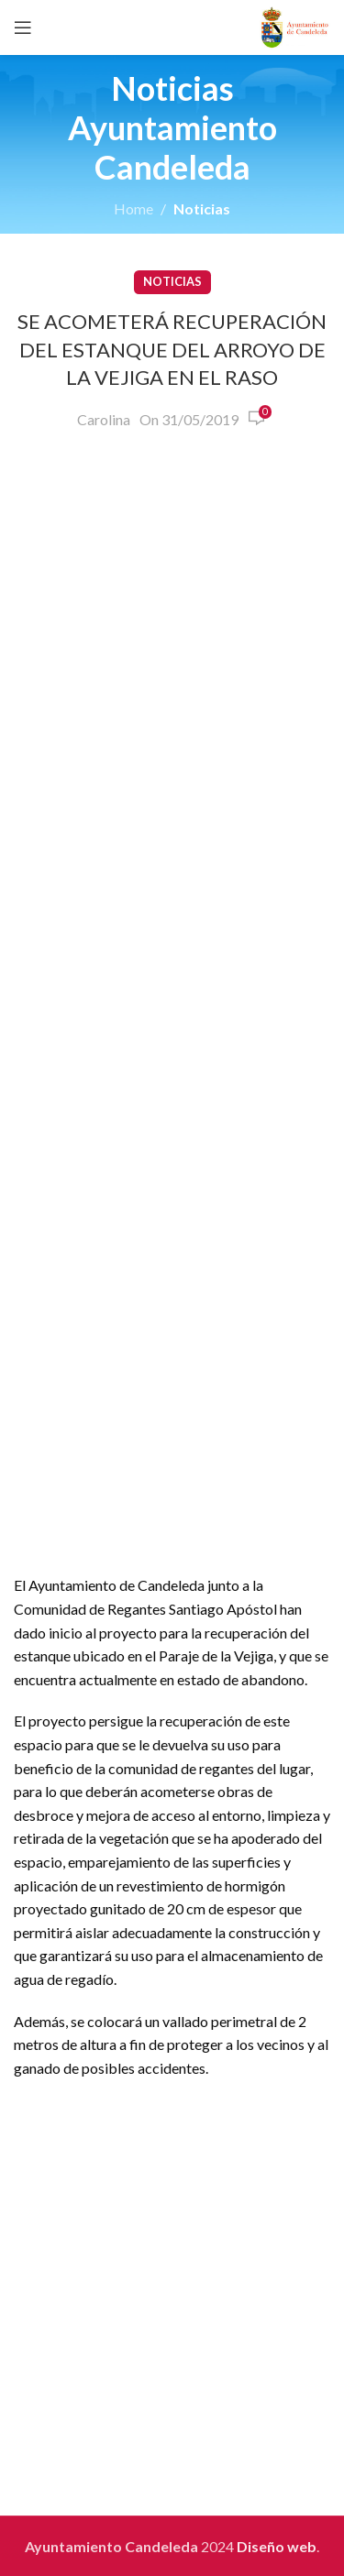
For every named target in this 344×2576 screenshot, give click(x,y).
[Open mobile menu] (23, 27)
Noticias (201, 208)
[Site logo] (295, 25)
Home (133, 208)
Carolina (103, 419)
